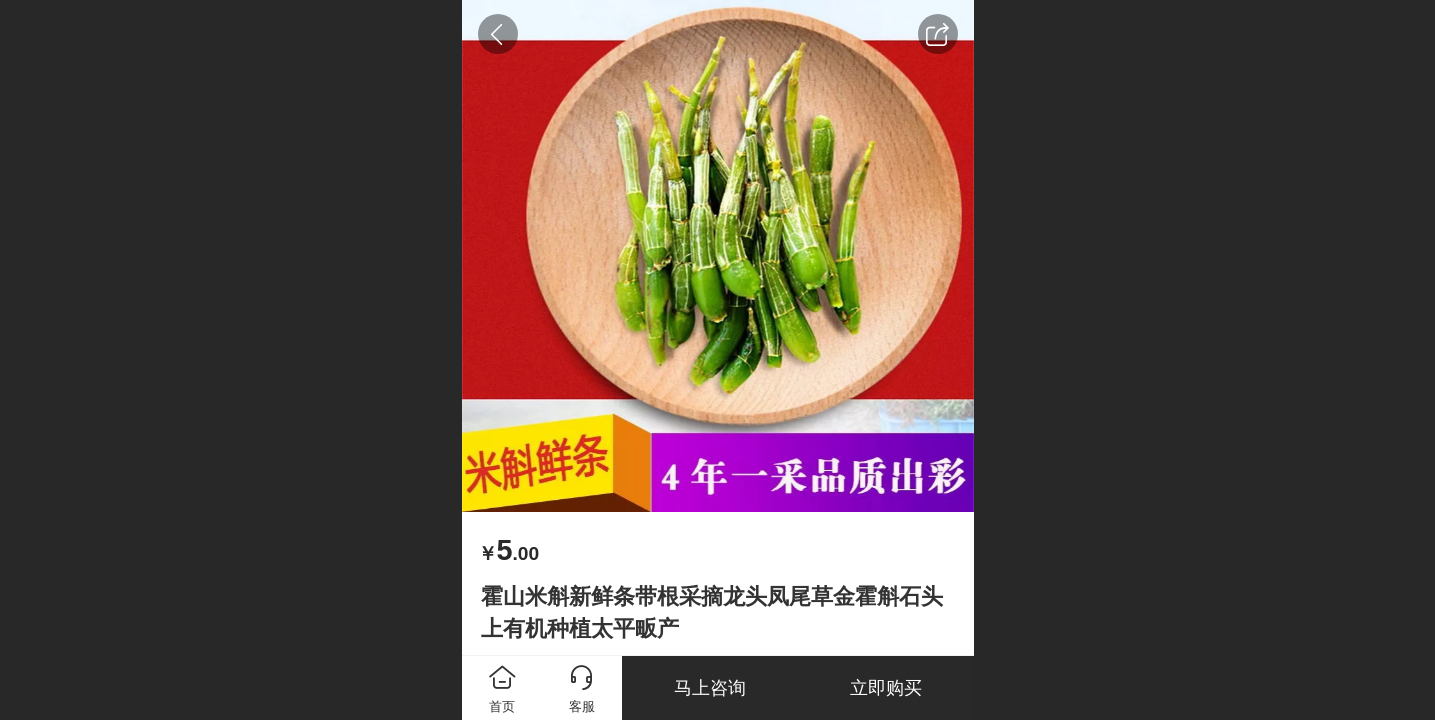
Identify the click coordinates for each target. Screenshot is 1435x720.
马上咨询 (710, 688)
